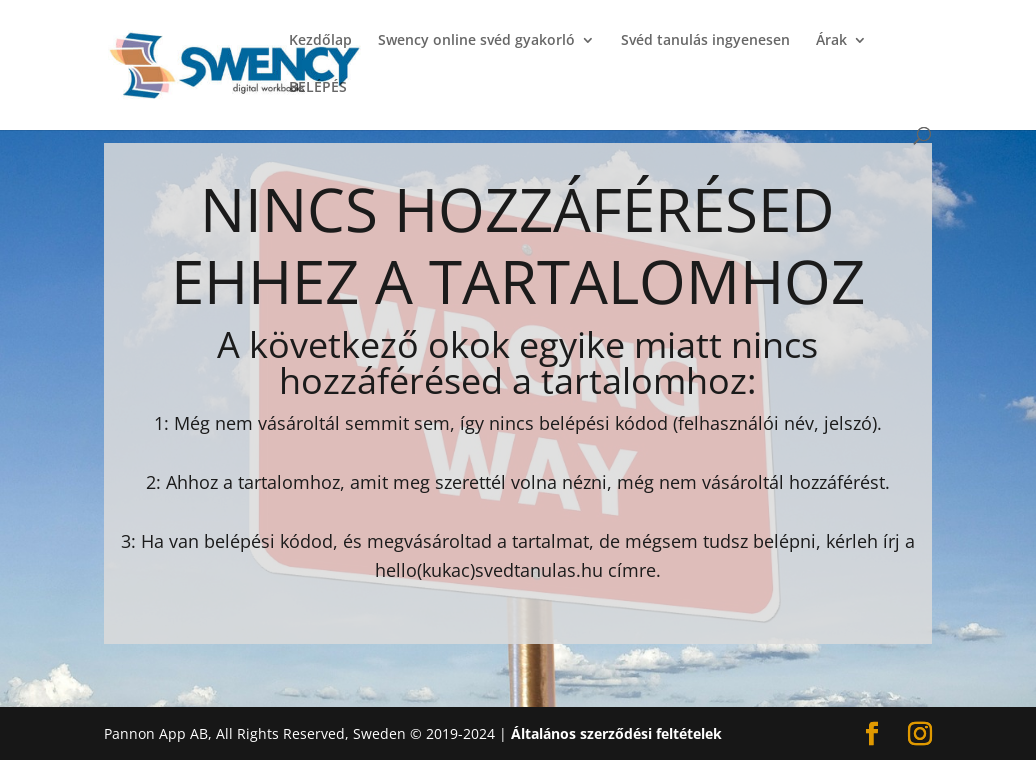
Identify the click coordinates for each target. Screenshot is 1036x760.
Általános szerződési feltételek (616, 733)
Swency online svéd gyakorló (476, 41)
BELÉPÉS (318, 88)
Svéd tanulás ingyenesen (705, 41)
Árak (831, 41)
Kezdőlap (320, 41)
